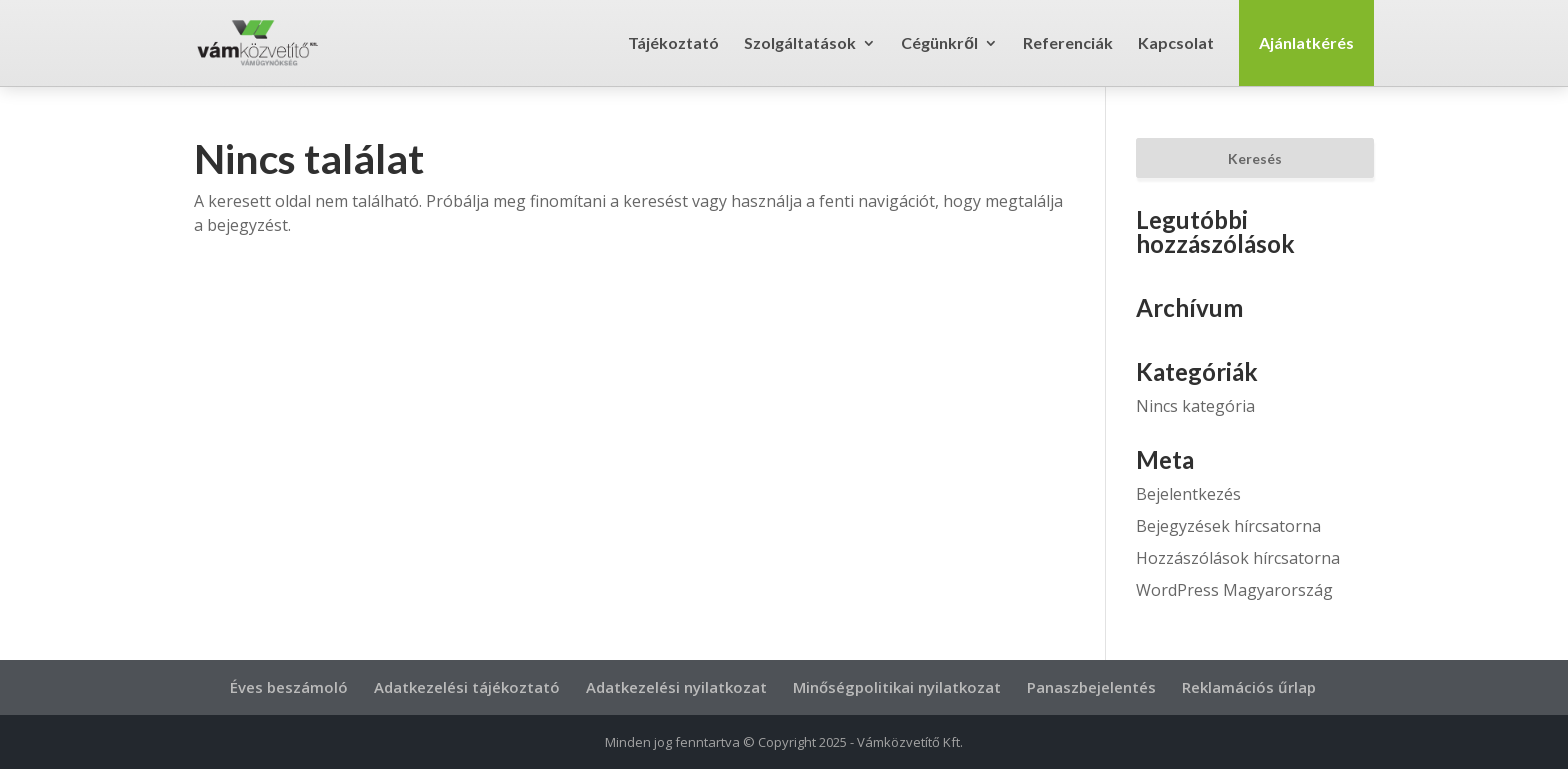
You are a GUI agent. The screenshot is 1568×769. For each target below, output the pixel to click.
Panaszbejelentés (1091, 687)
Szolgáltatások (800, 44)
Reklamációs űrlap (1249, 687)
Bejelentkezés (1188, 494)
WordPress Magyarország (1234, 590)
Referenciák (1068, 44)
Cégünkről (939, 44)
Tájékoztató (673, 44)
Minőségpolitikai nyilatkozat (897, 687)
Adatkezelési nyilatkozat (676, 687)
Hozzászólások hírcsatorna (1238, 558)
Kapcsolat (1176, 44)
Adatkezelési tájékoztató (467, 687)
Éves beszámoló (289, 687)
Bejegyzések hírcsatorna (1228, 526)
